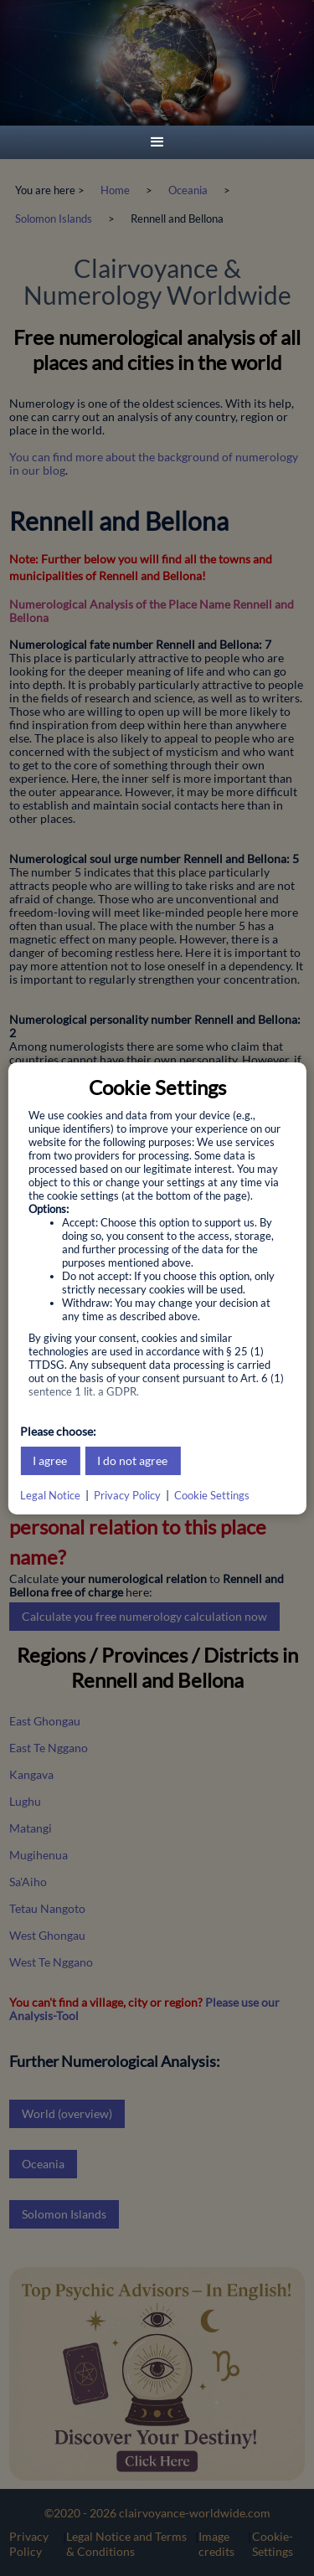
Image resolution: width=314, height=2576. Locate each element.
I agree (50, 1460)
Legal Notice (50, 1495)
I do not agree (132, 1460)
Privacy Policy (127, 1495)
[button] (157, 142)
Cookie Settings (212, 1495)
